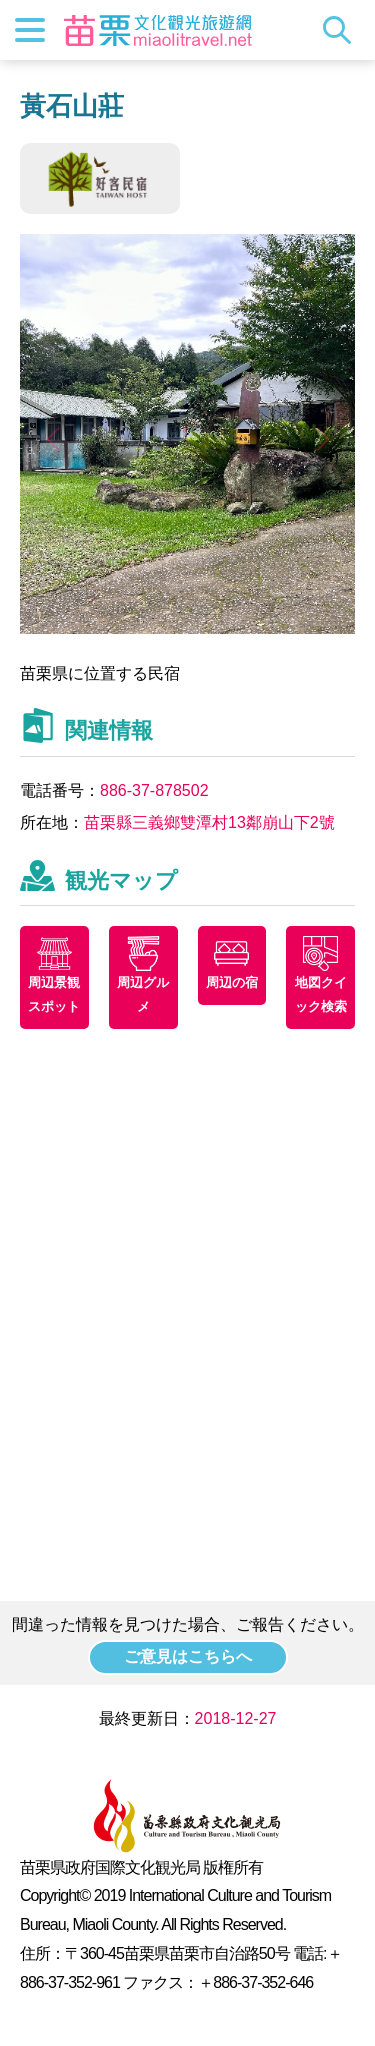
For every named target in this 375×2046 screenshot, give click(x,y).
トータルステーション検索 (342, 30)
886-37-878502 (154, 790)
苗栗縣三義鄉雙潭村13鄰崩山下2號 (209, 822)
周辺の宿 (232, 982)
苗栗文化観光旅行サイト (158, 30)
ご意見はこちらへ (188, 1656)
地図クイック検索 (321, 994)
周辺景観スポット (54, 994)
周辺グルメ (143, 994)
